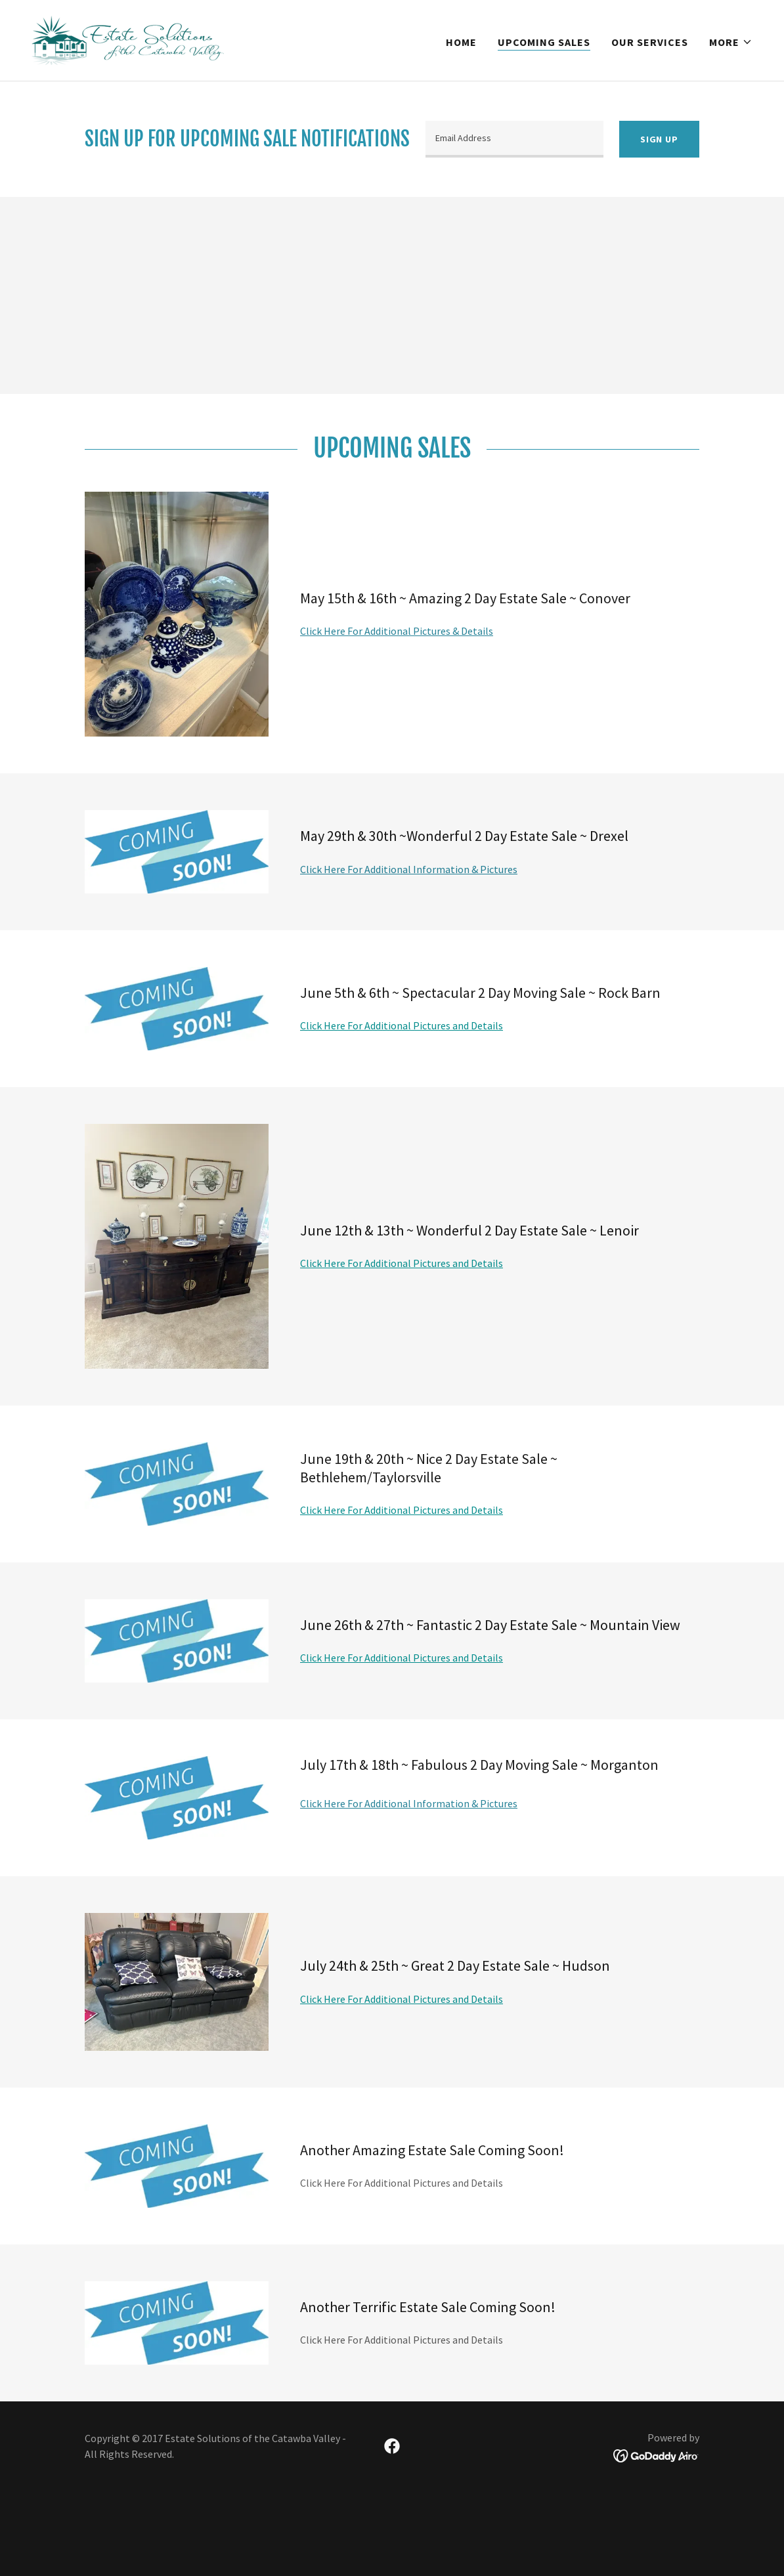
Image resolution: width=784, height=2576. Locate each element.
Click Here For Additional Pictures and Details (401, 1025)
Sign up (659, 139)
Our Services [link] (649, 42)
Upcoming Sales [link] (544, 42)
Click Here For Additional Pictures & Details (396, 630)
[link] (128, 38)
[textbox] (514, 139)
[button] (730, 42)
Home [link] (461, 42)
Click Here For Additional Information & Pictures (408, 869)
